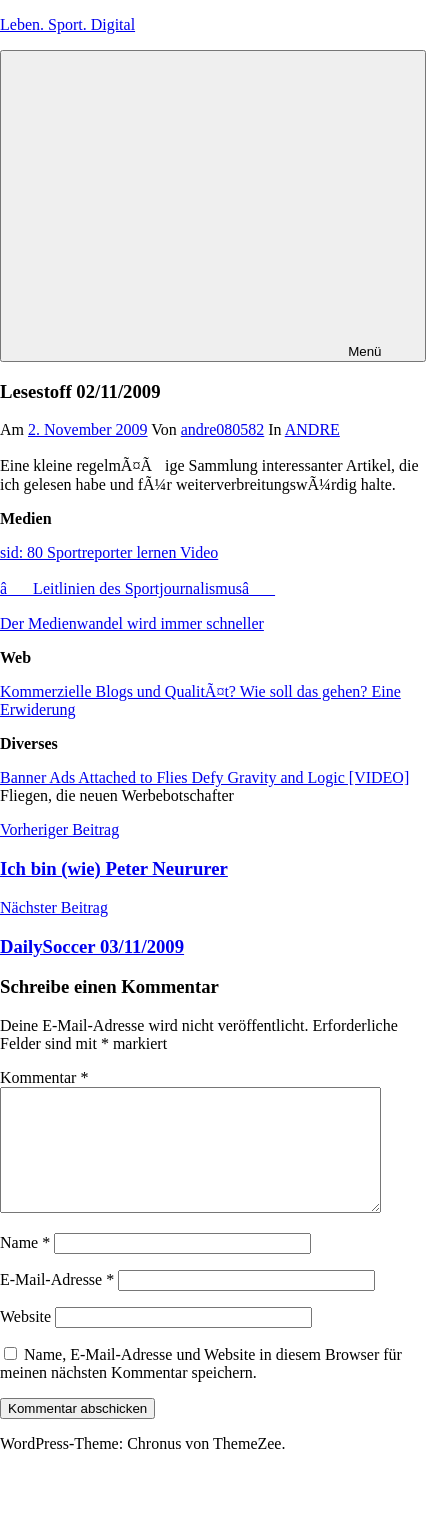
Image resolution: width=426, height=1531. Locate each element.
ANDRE (312, 429)
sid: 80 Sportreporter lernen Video (109, 552)
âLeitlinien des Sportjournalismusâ (137, 588)
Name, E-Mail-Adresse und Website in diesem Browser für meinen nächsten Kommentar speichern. (201, 1387)
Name (25, 1266)
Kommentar (44, 1077)
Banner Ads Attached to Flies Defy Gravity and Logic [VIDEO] (204, 777)
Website (25, 1340)
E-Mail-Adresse (57, 1303)
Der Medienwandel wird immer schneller (132, 623)
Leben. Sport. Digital (67, 24)
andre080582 (223, 429)
